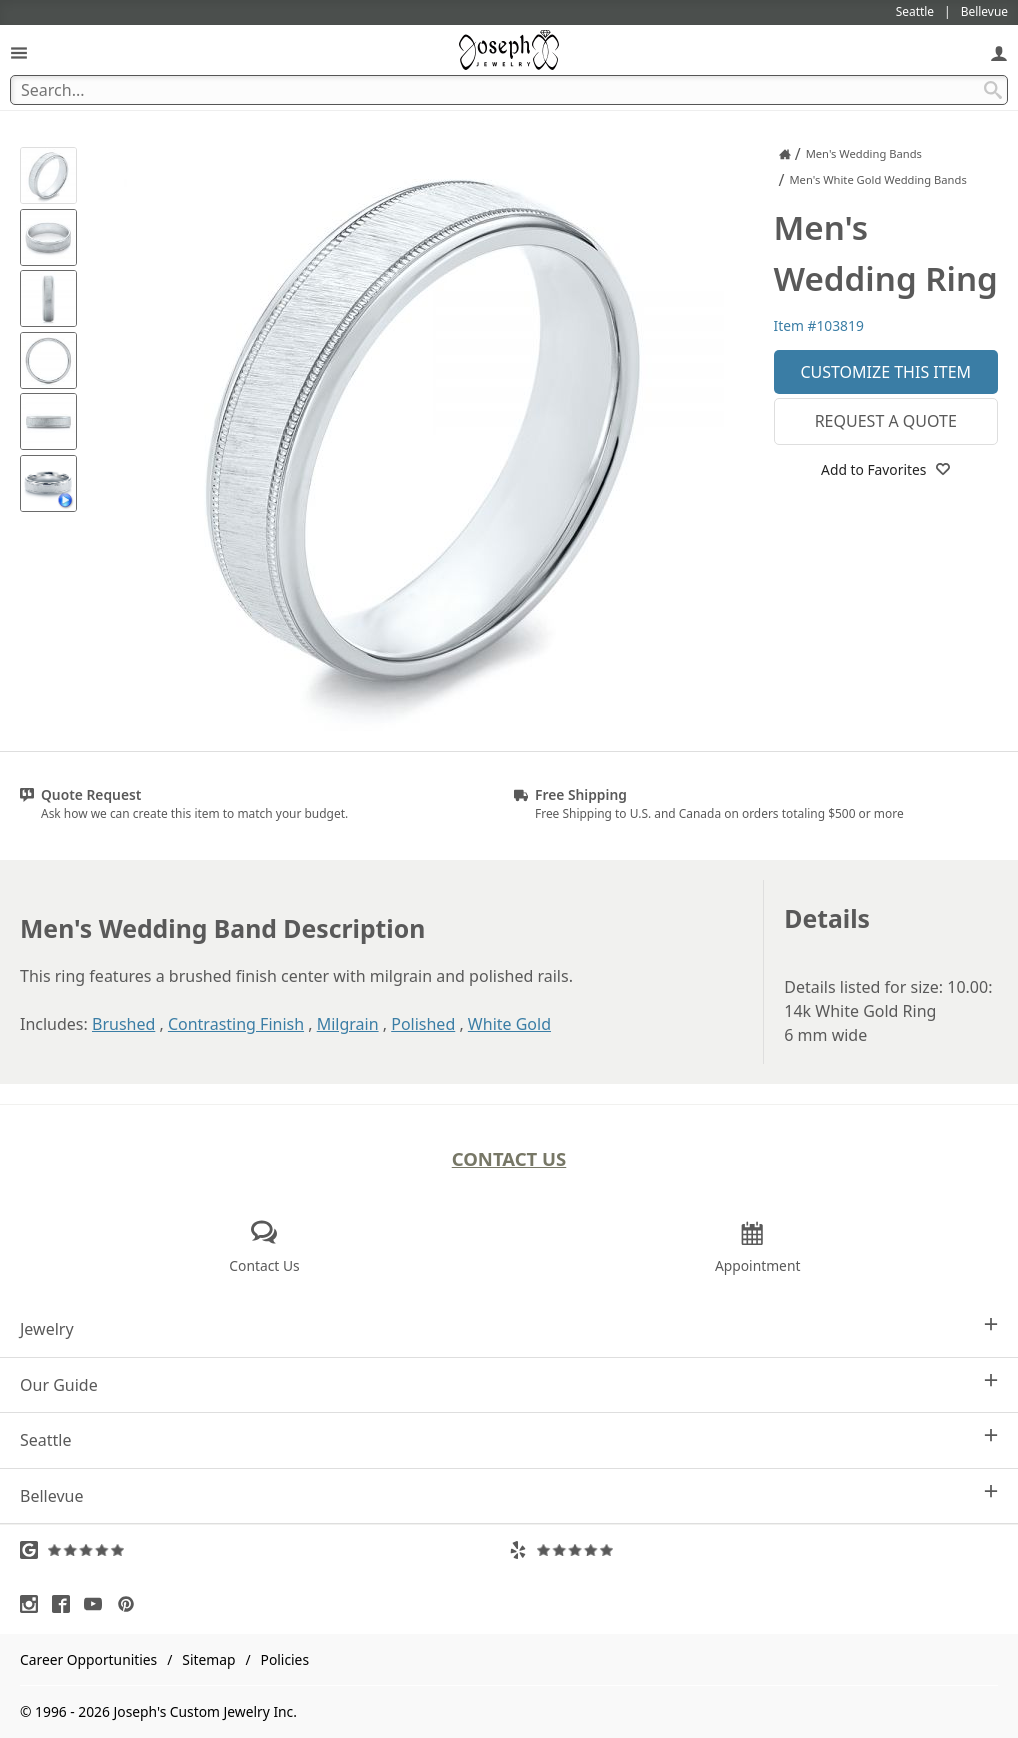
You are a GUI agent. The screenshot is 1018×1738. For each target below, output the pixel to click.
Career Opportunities (88, 1659)
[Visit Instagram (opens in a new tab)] (34, 1604)
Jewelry (509, 1328)
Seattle (509, 1439)
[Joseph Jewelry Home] (785, 154)
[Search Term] (509, 90)
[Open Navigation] (19, 52)
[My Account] (999, 52)
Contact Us (509, 1158)
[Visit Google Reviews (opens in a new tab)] (264, 1550)
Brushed (123, 1024)
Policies (285, 1659)
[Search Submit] (993, 90)
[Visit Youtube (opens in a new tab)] (98, 1604)
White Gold (509, 1024)
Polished (423, 1024)
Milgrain (348, 1024)
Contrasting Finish (236, 1024)
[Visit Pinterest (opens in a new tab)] (131, 1604)
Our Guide (509, 1384)
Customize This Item (885, 372)
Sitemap (208, 1659)
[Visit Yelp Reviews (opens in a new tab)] (753, 1550)
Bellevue (509, 1495)
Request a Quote (886, 421)
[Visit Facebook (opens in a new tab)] (66, 1604)
